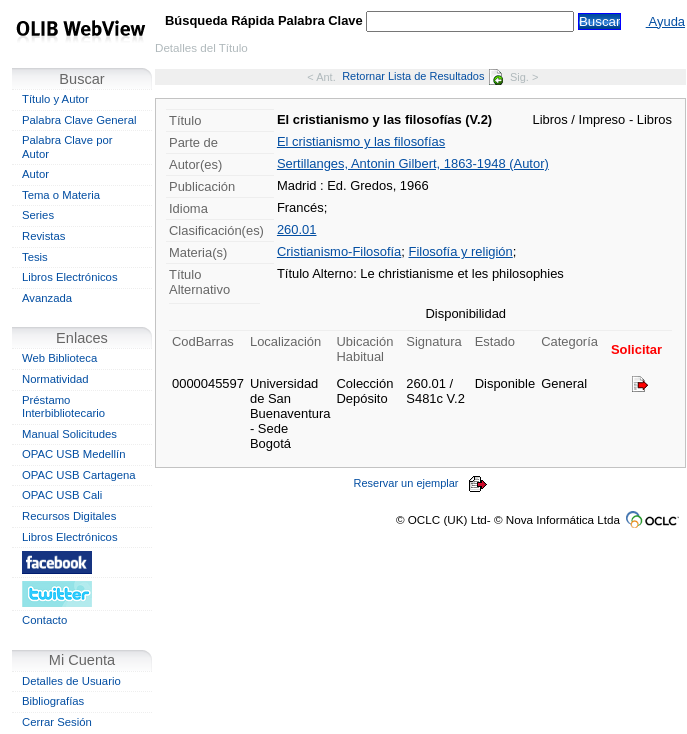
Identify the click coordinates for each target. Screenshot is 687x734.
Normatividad (55, 379)
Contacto (44, 620)
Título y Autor (55, 99)
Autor (35, 174)
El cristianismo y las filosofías (361, 141)
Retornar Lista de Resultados (422, 76)
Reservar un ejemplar (421, 483)
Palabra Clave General (79, 120)
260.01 (297, 229)
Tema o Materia (61, 195)
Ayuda (665, 21)
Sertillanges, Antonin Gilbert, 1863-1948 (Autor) (413, 163)
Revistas (43, 236)
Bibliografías (53, 701)
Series (38, 215)
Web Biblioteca (59, 358)
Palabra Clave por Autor (67, 147)
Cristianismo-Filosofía (339, 251)
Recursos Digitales (69, 516)
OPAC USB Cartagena (79, 475)
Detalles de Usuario (71, 681)
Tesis (35, 257)
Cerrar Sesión (57, 722)
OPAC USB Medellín (74, 454)
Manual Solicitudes (69, 434)
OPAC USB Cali (62, 495)
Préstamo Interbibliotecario (63, 407)
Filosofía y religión (460, 251)
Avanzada (47, 298)
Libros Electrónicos (70, 277)
